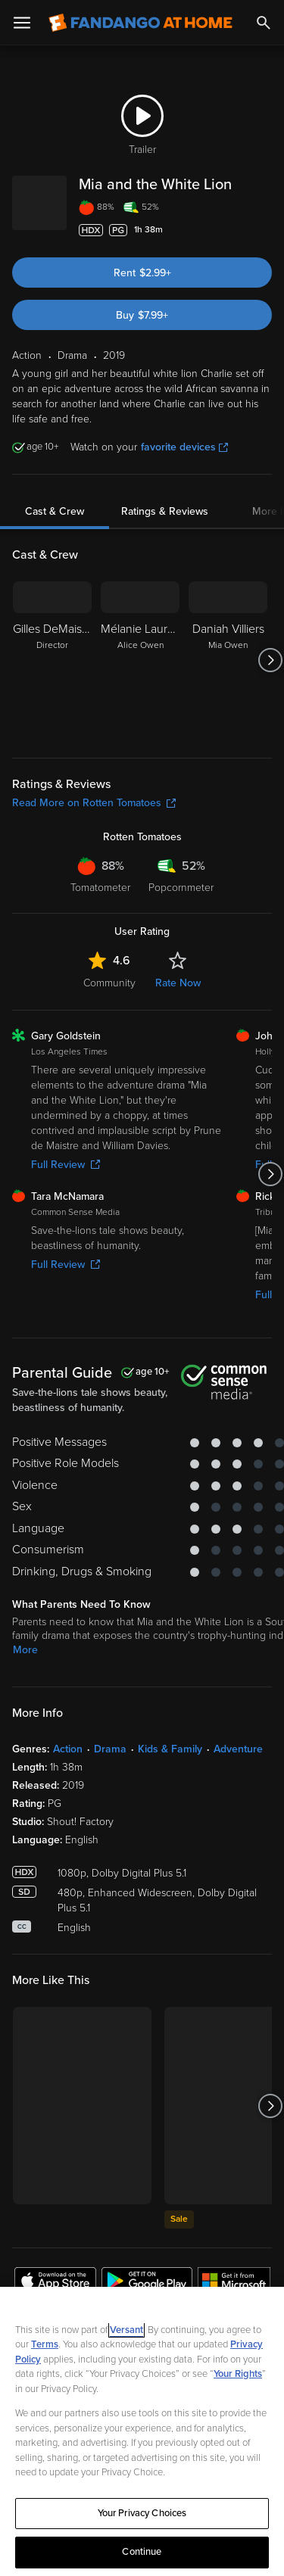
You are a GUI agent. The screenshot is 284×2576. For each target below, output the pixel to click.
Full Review (65, 1182)
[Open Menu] (22, 22)
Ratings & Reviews (164, 529)
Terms (44, 2344)
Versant (126, 2330)
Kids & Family (170, 1767)
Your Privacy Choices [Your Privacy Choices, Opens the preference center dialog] (142, 2513)
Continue (141, 2552)
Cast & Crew (54, 529)
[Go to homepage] (140, 23)
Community (109, 1001)
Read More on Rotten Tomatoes (94, 821)
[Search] (263, 23)
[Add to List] (264, 248)
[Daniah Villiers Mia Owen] (228, 678)
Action (68, 1767)
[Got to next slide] (270, 678)
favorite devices (184, 465)
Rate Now (178, 1001)
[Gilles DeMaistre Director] (52, 678)
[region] (142, 2431)
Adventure (238, 1767)
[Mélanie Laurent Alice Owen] (140, 678)
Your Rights (238, 2374)
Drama (110, 1767)
